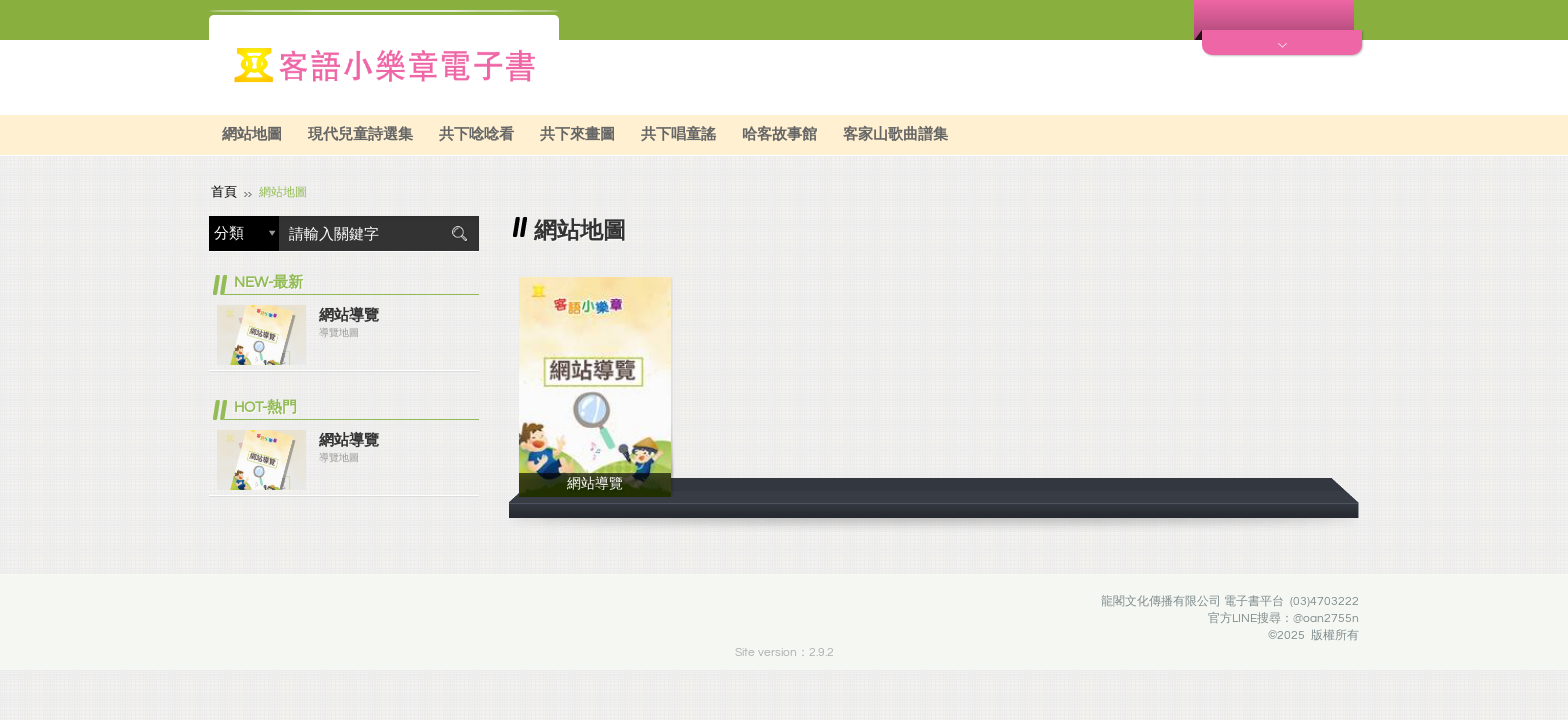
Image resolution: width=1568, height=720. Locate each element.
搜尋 (459, 231)
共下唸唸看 (476, 134)
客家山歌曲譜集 (895, 134)
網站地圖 (252, 134)
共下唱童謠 (678, 134)
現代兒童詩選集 (360, 134)
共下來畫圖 (577, 134)
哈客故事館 (779, 134)
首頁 (223, 190)
